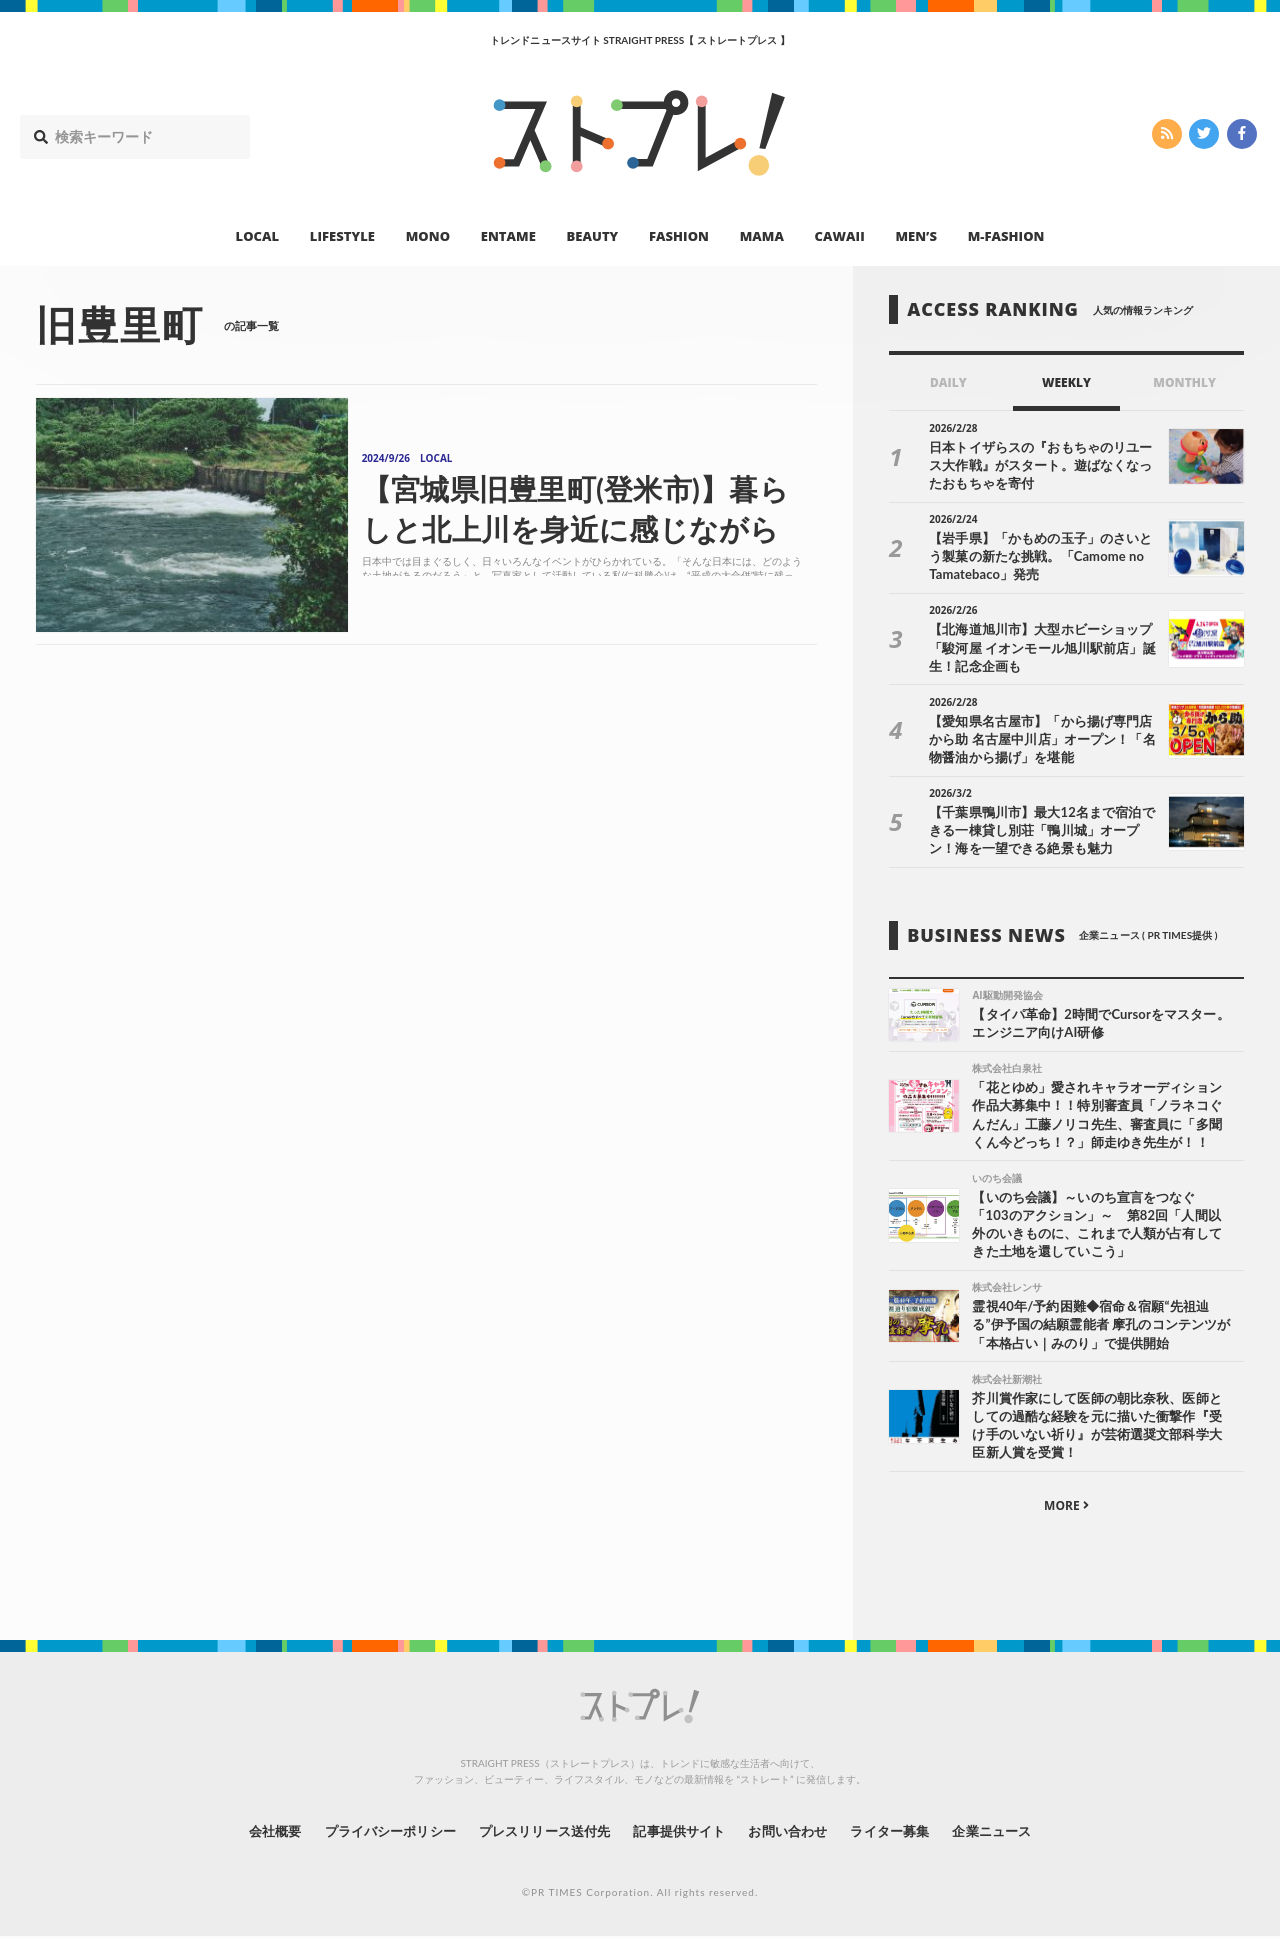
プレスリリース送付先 (538, 1832)
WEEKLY (1066, 382)
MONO (428, 236)
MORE (1066, 1507)
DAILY (948, 382)
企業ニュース (1016, 1832)
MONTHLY (1184, 382)
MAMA (762, 236)
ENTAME (508, 236)
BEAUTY (593, 236)
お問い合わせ (798, 1832)
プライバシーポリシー (373, 1832)
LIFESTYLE (342, 236)
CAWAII (840, 236)
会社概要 (250, 1832)
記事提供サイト (682, 1832)
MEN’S (916, 236)
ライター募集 (907, 1832)
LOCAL (258, 236)
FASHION (679, 236)
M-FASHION (1006, 236)
